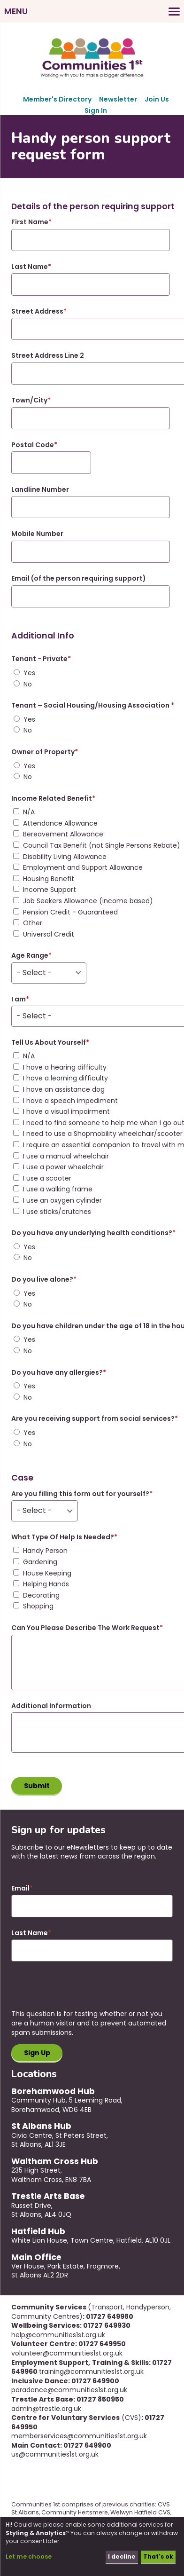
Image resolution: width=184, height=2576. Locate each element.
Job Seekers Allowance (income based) (88, 901)
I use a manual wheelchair (66, 1156)
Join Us (157, 99)
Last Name (29, 1933)
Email (20, 1888)
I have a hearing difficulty (65, 1067)
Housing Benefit (48, 878)
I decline (122, 2556)
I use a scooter (47, 1178)
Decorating (41, 1595)
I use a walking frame (57, 1189)
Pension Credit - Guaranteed (70, 912)
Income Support (49, 889)
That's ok (158, 2556)
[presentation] (82, 1991)
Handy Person (45, 1550)
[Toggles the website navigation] (92, 11)
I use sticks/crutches (57, 1211)
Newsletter (118, 99)
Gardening (40, 1562)
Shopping (38, 1606)
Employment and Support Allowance (83, 867)
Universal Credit (48, 934)
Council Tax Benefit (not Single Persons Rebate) (101, 845)
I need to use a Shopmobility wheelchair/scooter (103, 1133)
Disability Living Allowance (65, 856)
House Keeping (47, 1573)
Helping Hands (46, 1584)
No (27, 684)
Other (32, 923)
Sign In (95, 110)
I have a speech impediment (70, 1100)
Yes (29, 673)
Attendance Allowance (60, 823)
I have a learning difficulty (65, 1078)
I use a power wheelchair (63, 1167)
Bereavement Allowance (63, 834)
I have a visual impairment (66, 1111)
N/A (29, 812)
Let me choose (29, 2556)
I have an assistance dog (64, 1089)
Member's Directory (57, 99)
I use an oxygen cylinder (62, 1200)
